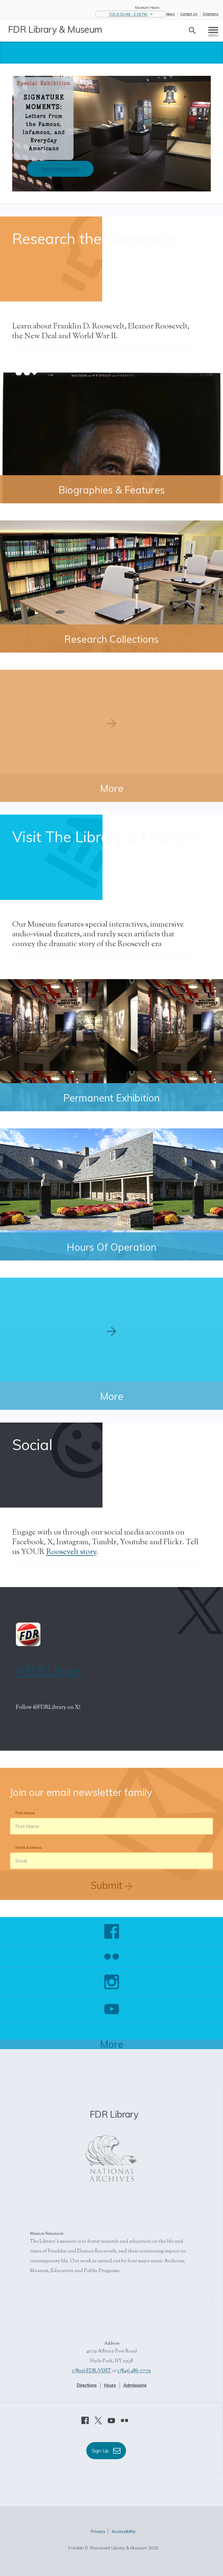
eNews (169, 14)
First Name (25, 1813)
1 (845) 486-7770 (134, 2370)
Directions (210, 14)
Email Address (28, 1847)
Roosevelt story (71, 1552)
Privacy (98, 2531)
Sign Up (106, 2451)
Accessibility (124, 2531)
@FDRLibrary (49, 1672)
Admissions (135, 2385)
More (111, 2044)
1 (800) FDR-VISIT (91, 2370)
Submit (111, 1885)
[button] (130, 14)
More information (60, 169)
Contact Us (188, 14)
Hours (110, 2385)
